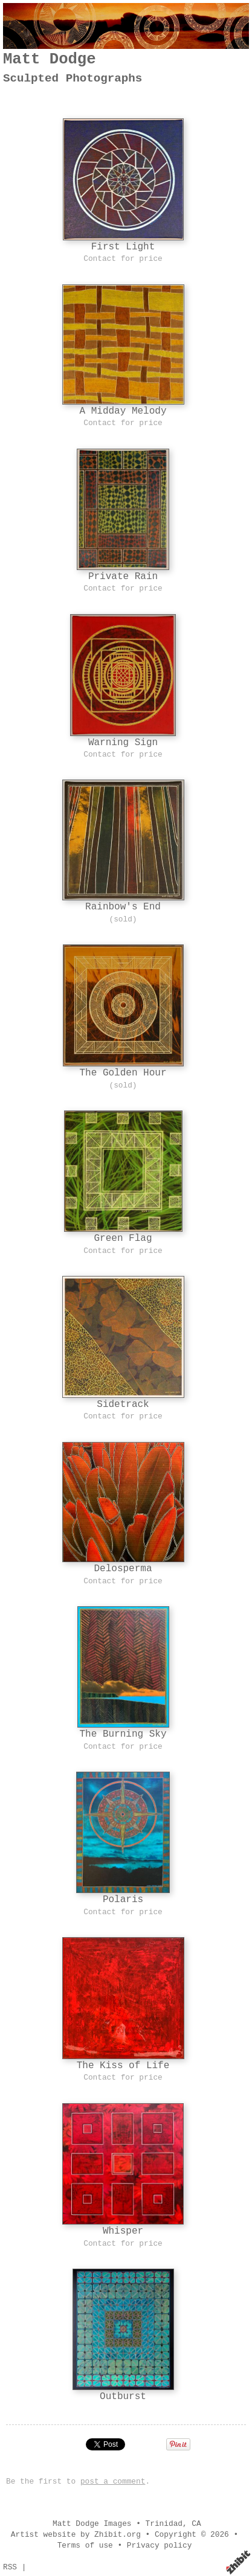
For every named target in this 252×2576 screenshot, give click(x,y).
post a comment (113, 2481)
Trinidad (164, 2523)
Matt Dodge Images (92, 2523)
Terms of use (85, 2545)
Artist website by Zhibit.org (76, 2534)
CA (196, 2523)
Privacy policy (159, 2545)
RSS (10, 2567)
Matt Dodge (49, 59)
